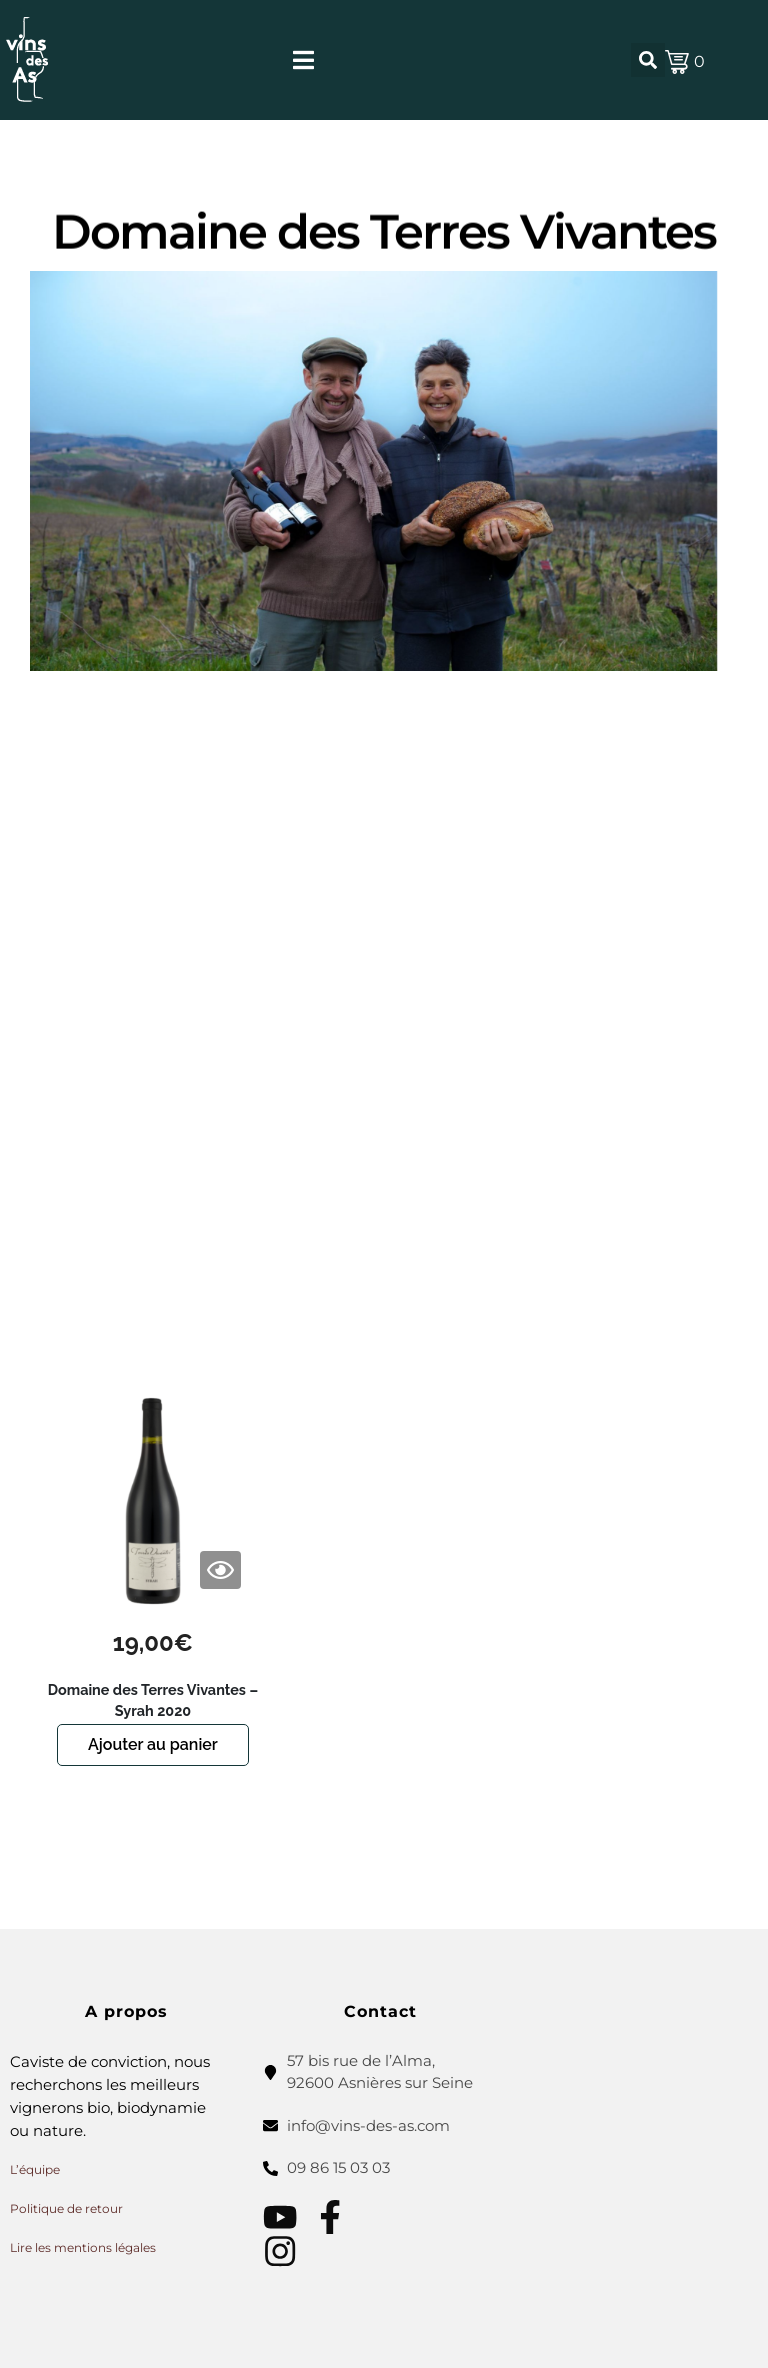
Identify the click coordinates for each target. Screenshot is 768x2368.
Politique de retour (66, 2208)
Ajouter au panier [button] (153, 1744)
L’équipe (35, 2169)
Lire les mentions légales (83, 2247)
